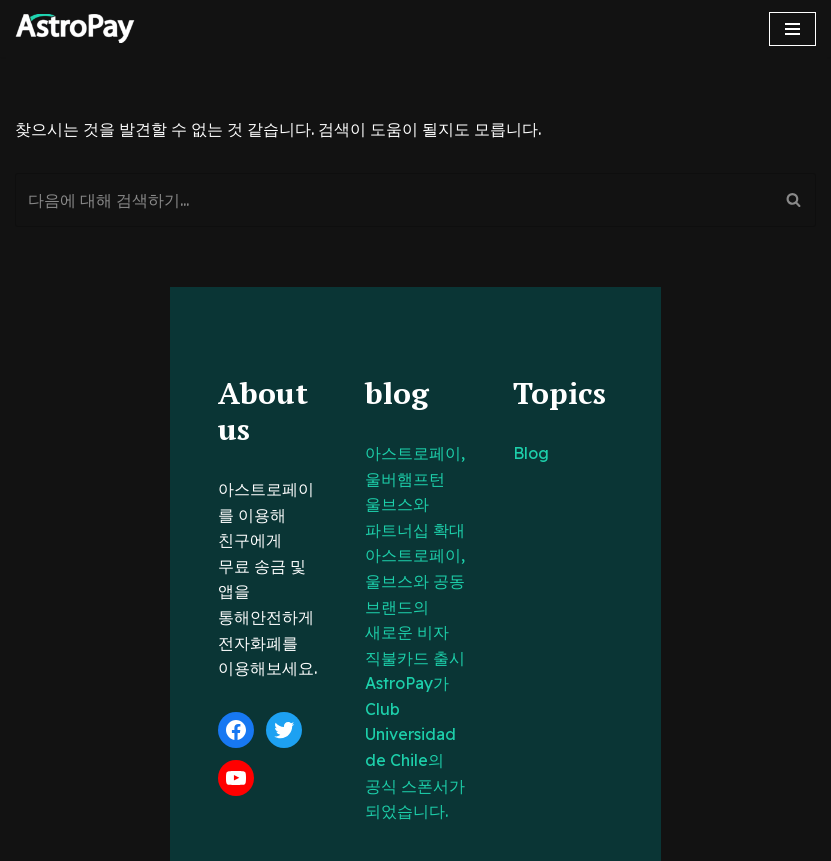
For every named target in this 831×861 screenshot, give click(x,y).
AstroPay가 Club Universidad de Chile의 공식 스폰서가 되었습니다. (414, 606)
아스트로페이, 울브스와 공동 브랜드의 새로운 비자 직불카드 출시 (411, 530)
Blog (588, 453)
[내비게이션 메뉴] (792, 29)
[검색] (393, 200)
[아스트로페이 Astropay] (75, 28)
